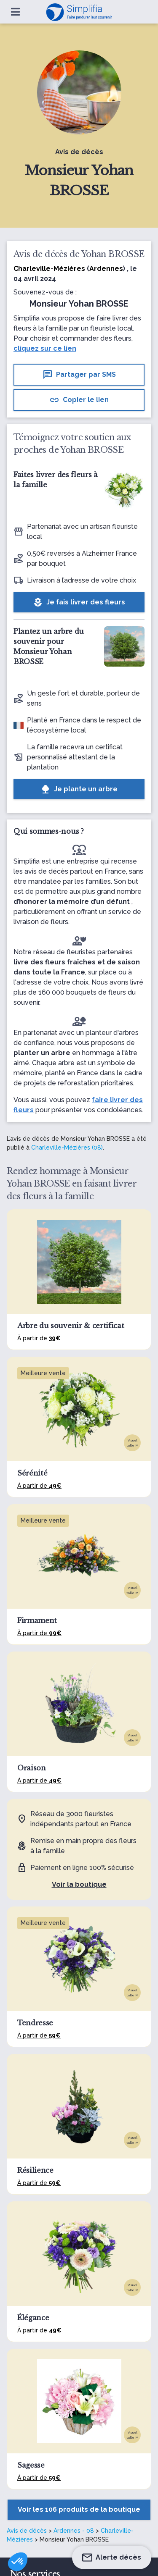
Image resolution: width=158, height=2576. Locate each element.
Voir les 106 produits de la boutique (79, 2509)
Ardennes (106, 269)
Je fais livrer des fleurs (79, 602)
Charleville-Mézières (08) (67, 1147)
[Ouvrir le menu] (15, 12)
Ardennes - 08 (74, 2530)
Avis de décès (27, 2530)
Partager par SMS (79, 375)
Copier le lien (79, 400)
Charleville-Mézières (49, 269)
